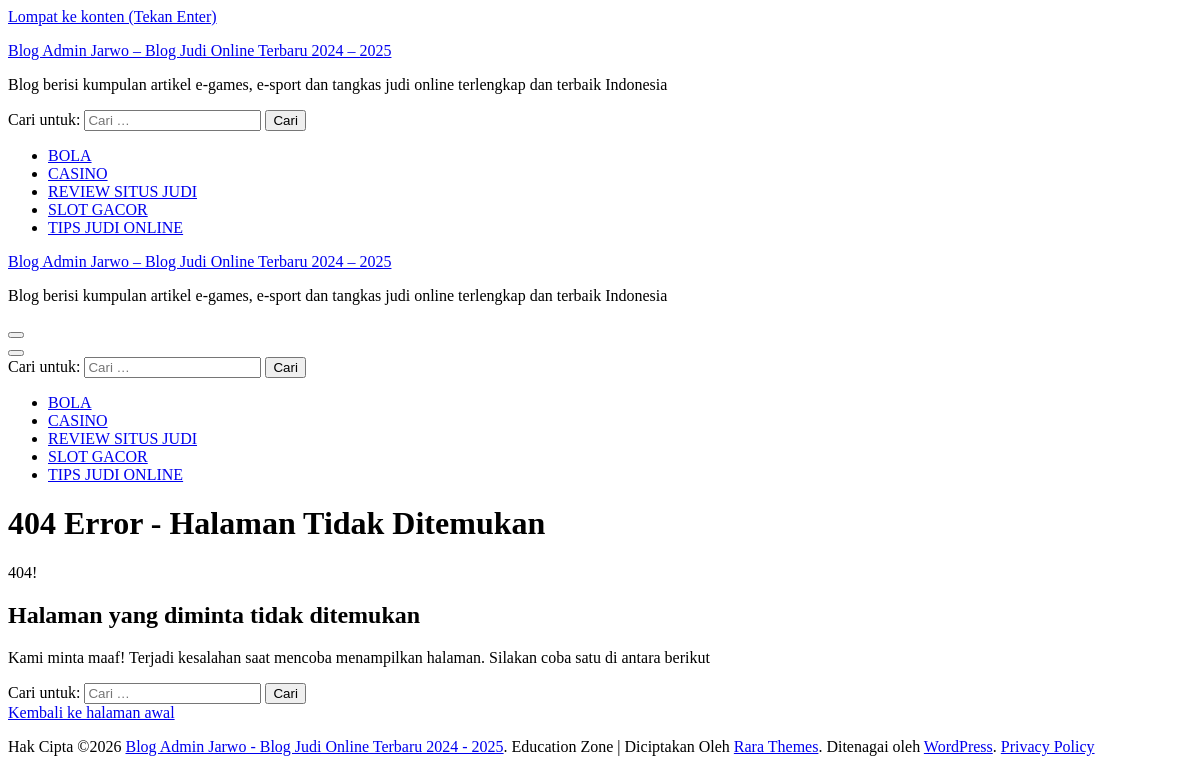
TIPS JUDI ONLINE (115, 227)
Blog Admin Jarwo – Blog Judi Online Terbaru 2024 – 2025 (199, 50)
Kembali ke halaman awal (91, 712)
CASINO (78, 173)
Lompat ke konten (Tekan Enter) (112, 16)
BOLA (70, 155)
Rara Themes (776, 746)
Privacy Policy (1048, 746)
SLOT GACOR (98, 209)
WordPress (958, 746)
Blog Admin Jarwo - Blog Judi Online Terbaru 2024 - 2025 (314, 746)
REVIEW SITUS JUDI (122, 191)
